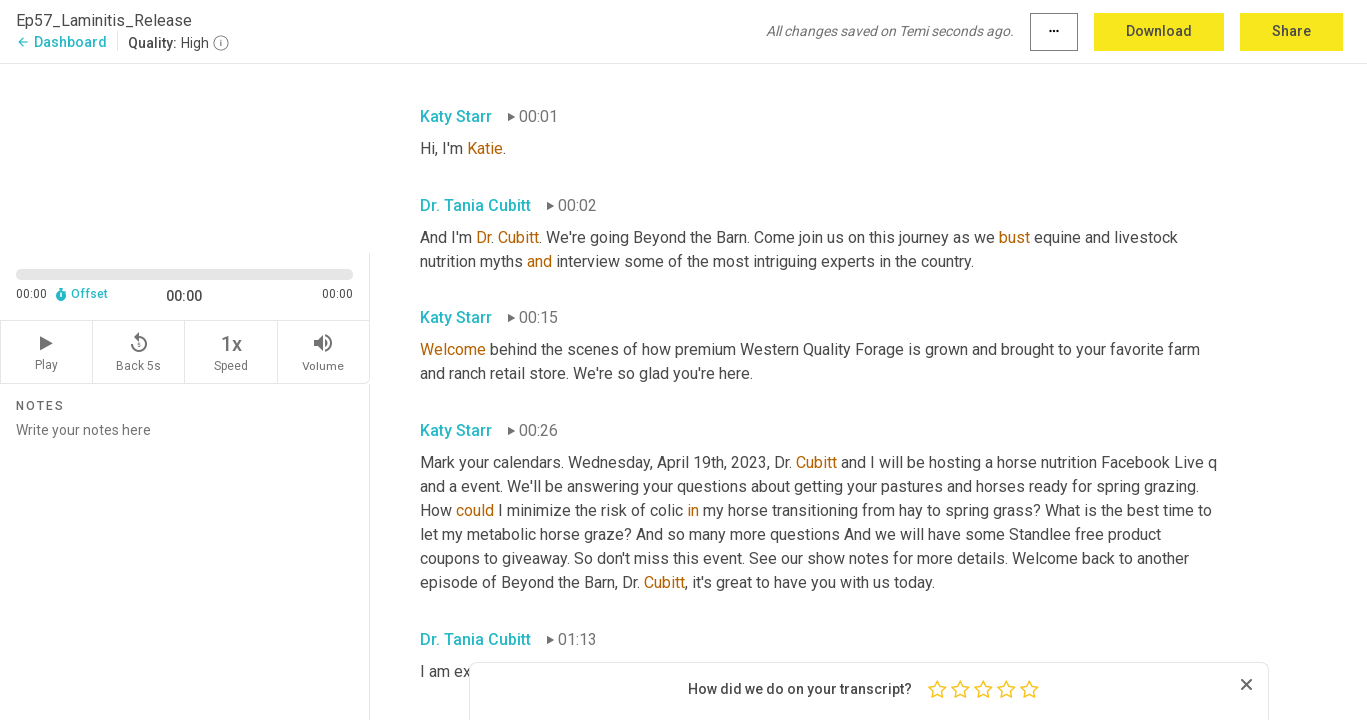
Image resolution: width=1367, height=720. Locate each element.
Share (1291, 31)
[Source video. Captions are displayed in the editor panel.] (185, 156)
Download (1159, 31)
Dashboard (61, 42)
